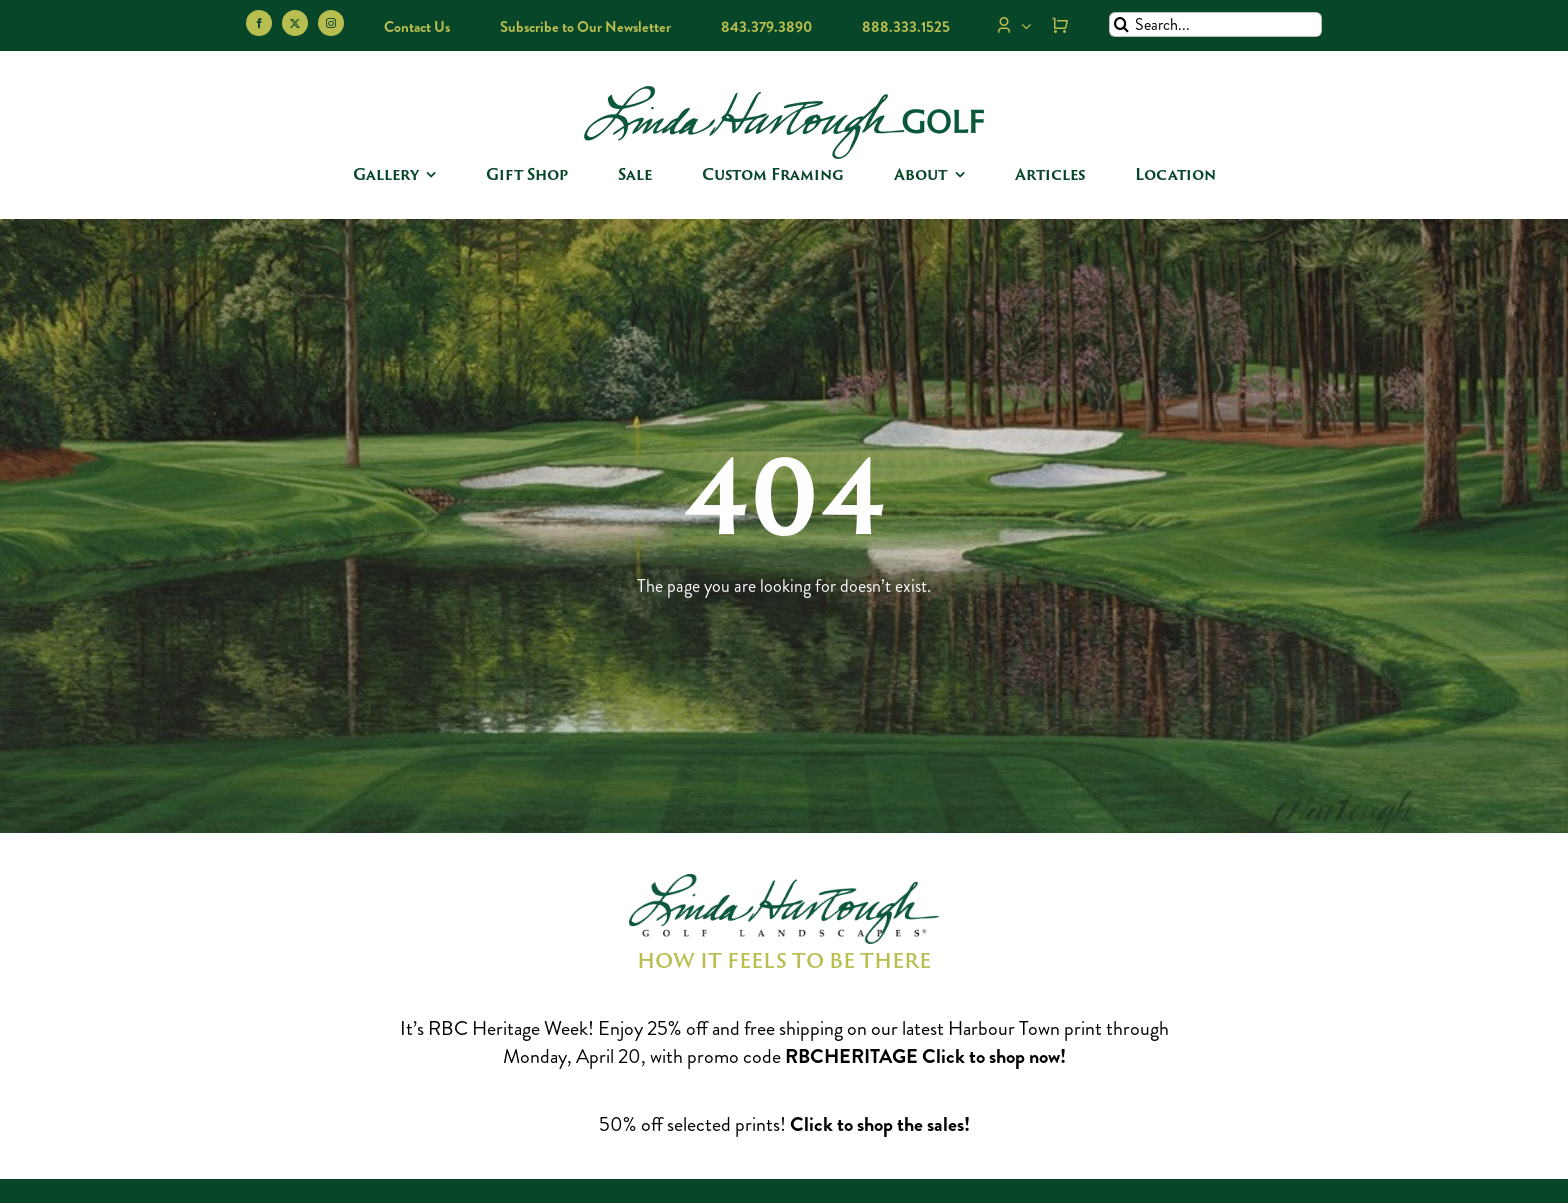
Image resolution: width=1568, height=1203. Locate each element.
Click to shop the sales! (880, 1124)
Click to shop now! (994, 1056)
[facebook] (259, 23)
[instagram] (331, 23)
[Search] (1121, 24)
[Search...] (1215, 24)
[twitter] (295, 23)
